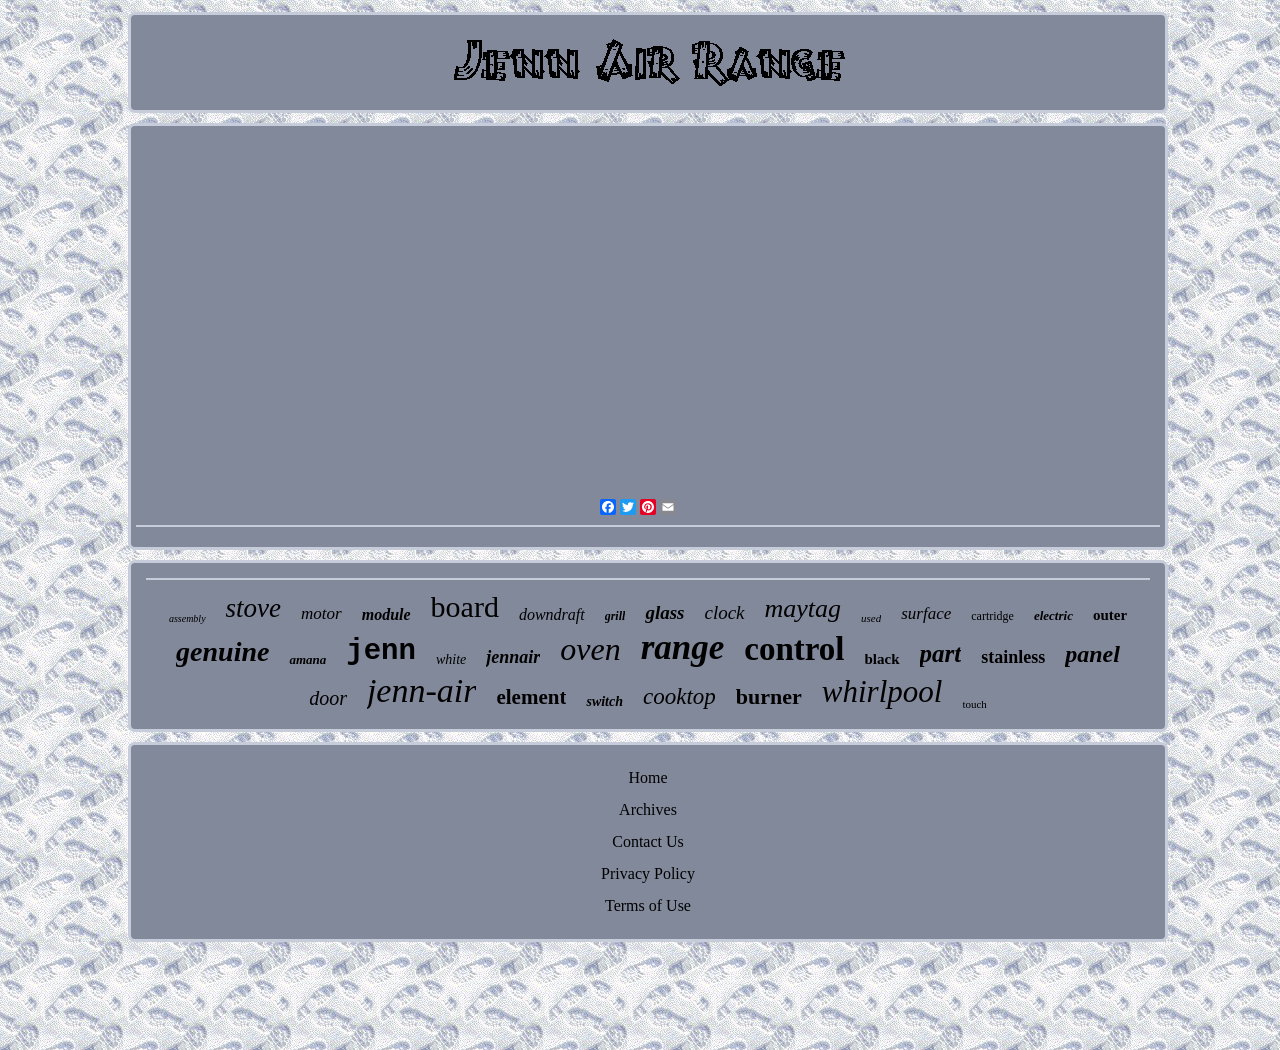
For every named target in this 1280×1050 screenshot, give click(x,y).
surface (926, 613)
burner (769, 696)
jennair (513, 657)
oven (590, 649)
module (386, 614)
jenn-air (422, 690)
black (882, 659)
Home (647, 777)
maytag (803, 608)
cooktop (679, 696)
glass (664, 612)
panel (1092, 654)
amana (307, 659)
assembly (187, 618)
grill (615, 616)
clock (724, 612)
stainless (1013, 657)
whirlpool (882, 691)
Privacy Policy (648, 873)
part (941, 653)
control (794, 649)
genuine (222, 651)
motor (321, 613)
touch (974, 704)
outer (1110, 615)
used (871, 618)
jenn (381, 651)
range (683, 647)
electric (1053, 615)
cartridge (992, 616)
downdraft (552, 614)
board (465, 606)
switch (604, 701)
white (451, 659)
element (531, 697)
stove (253, 608)
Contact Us (648, 841)
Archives (648, 809)
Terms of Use (648, 905)
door (328, 698)
